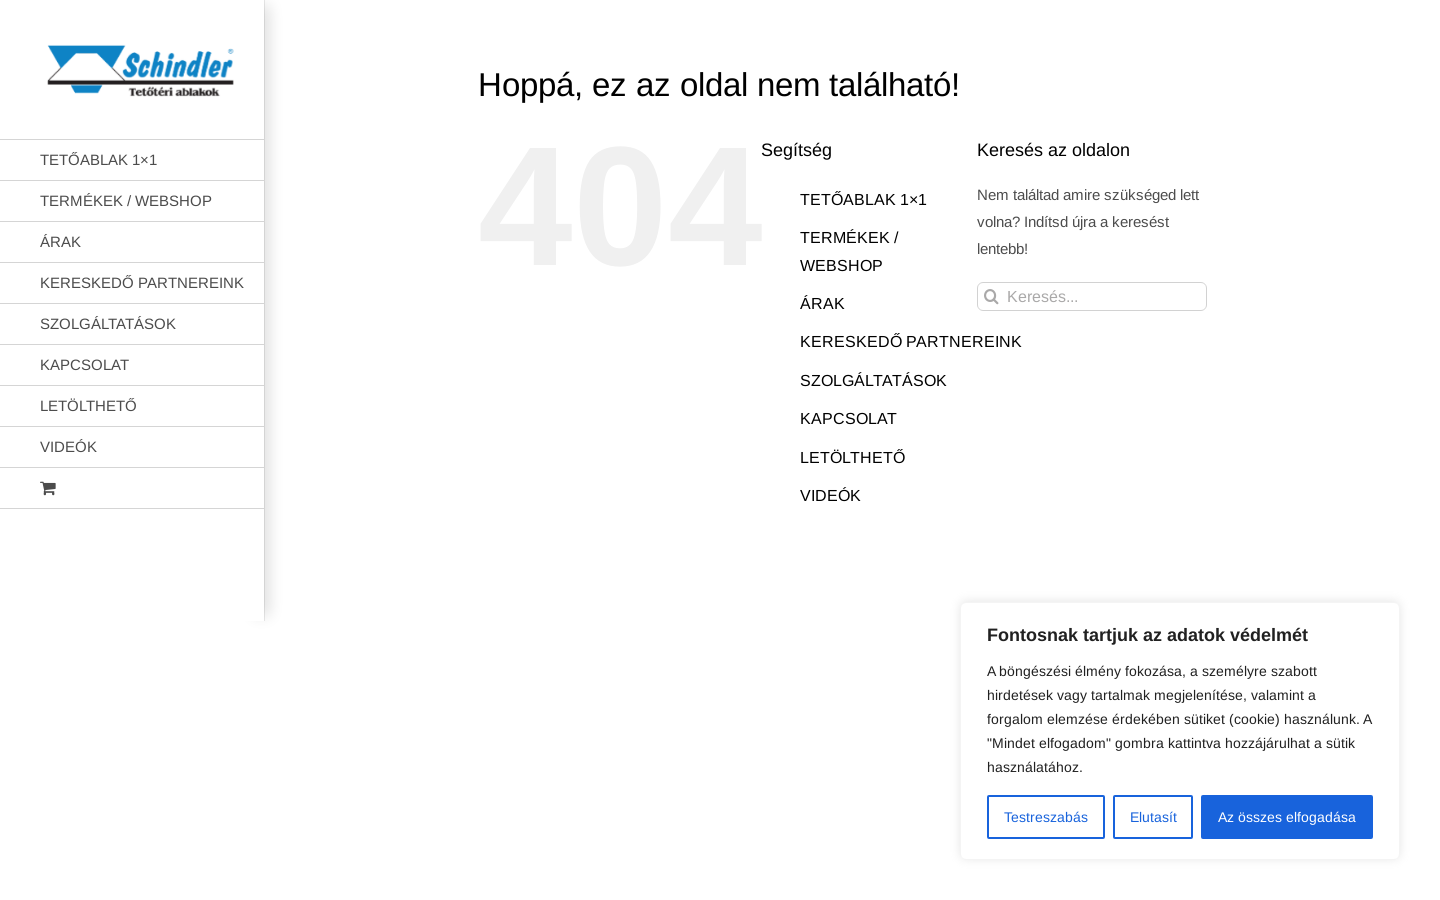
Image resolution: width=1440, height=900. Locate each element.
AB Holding (978, 590)
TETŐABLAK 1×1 (863, 199)
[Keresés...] (1092, 296)
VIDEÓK (830, 495)
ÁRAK (822, 303)
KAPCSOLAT (848, 418)
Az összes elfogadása (1287, 817)
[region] (1180, 731)
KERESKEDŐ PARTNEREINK (911, 341)
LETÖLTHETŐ (852, 457)
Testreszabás (1046, 817)
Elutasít (1153, 817)
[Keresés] (991, 296)
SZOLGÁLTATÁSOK (873, 380)
